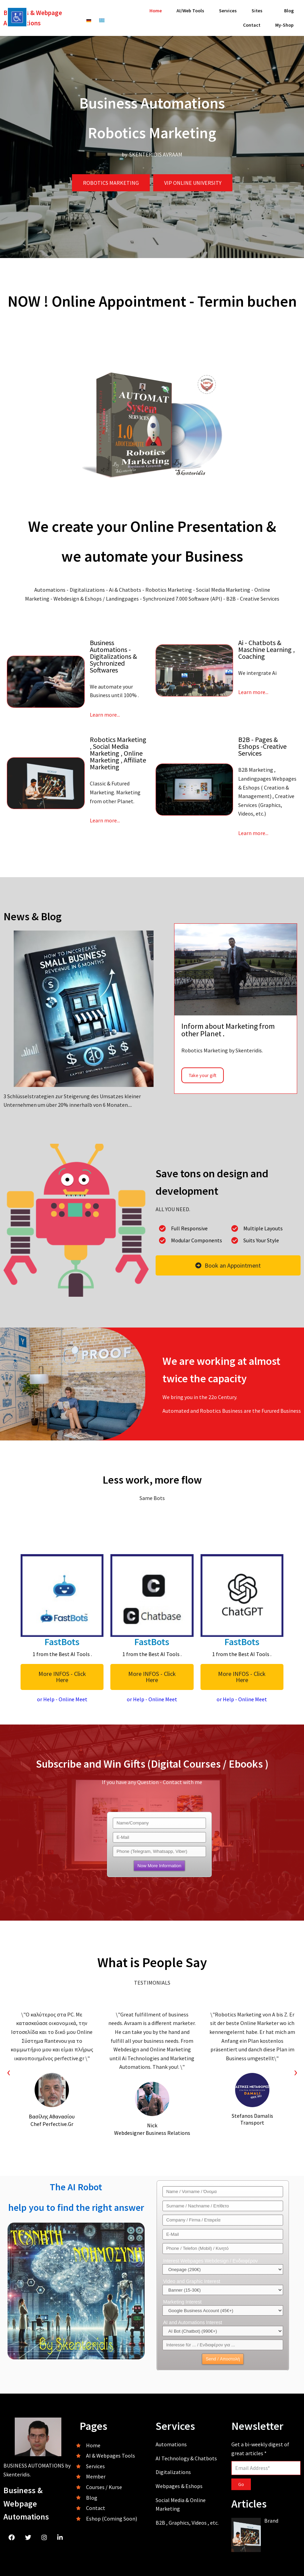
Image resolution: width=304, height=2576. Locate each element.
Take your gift (202, 1075)
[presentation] (8, 2072)
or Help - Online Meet (62, 1699)
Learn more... (105, 714)
